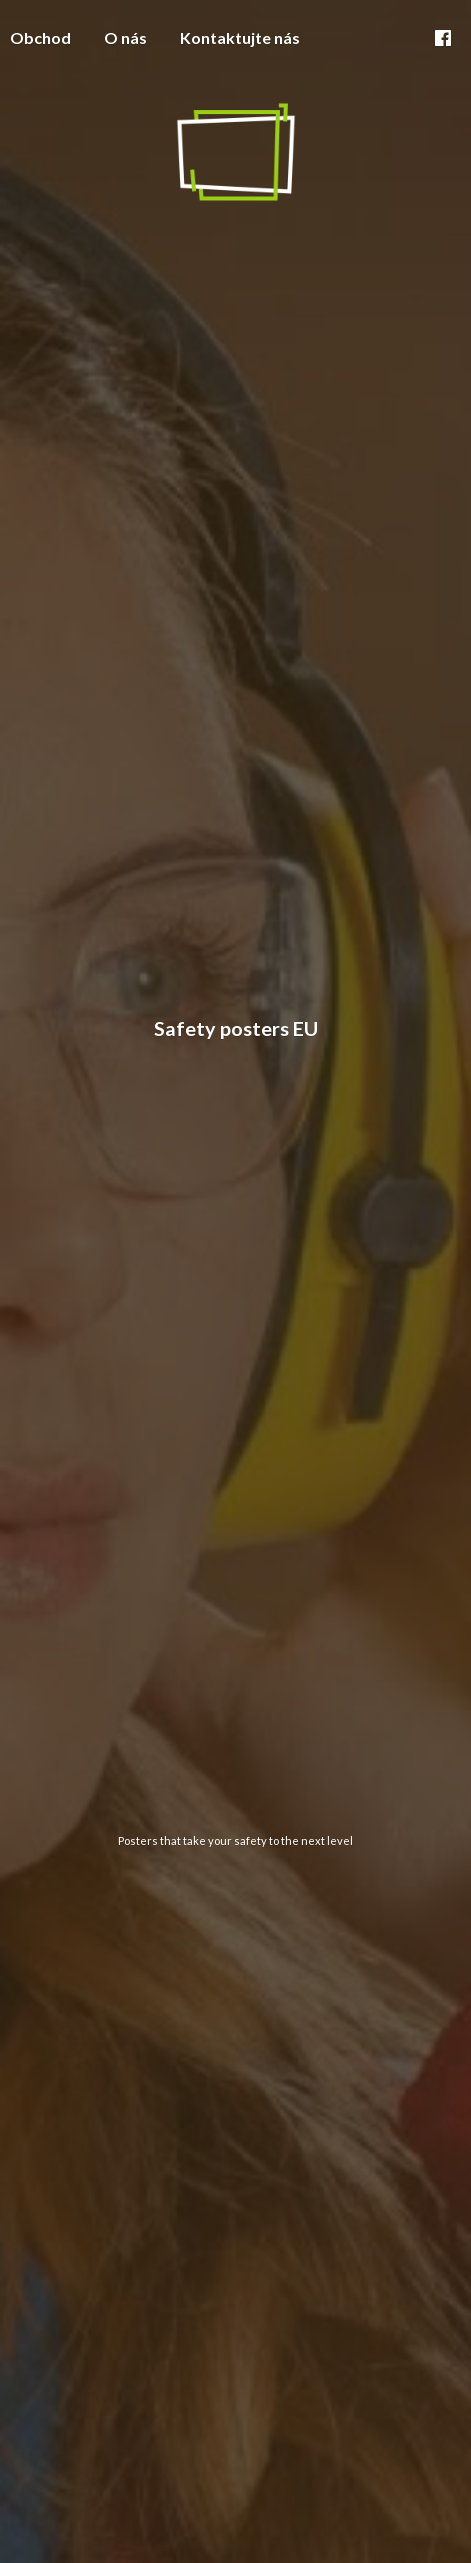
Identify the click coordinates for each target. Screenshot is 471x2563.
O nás (125, 37)
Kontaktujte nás (240, 37)
